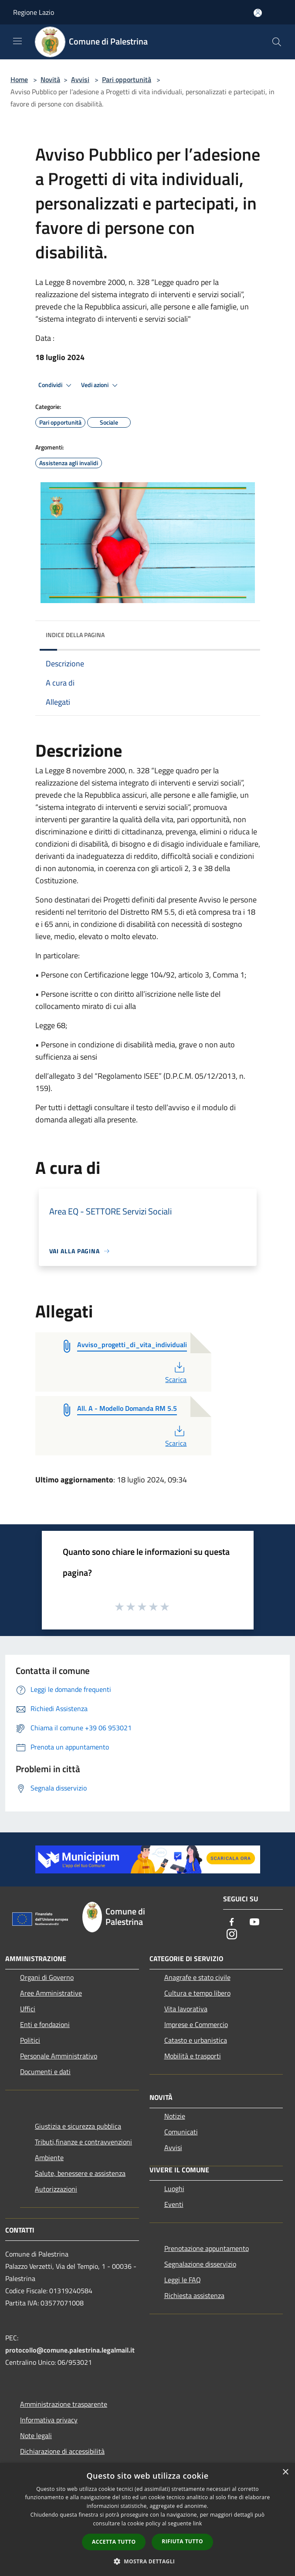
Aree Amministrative (51, 1993)
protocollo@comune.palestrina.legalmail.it (70, 2350)
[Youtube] (254, 1922)
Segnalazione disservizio (200, 2264)
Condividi (56, 385)
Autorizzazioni (56, 2189)
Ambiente (49, 2157)
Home (19, 79)
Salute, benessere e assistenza (80, 2173)
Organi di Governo (47, 1977)
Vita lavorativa (185, 2008)
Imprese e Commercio (196, 2024)
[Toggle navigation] (17, 41)
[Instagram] (232, 1934)
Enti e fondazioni (45, 2024)
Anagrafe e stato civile (197, 1977)
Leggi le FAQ (182, 2279)
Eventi (173, 2204)
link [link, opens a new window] (197, 2523)
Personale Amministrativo (58, 2056)
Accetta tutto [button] (114, 2541)
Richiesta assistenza (194, 2295)
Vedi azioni (100, 385)
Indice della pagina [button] (75, 634)
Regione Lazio (33, 12)
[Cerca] (276, 42)
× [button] (285, 2472)
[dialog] (147, 2519)
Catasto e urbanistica (195, 2040)
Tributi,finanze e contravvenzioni (83, 2142)
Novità (50, 79)
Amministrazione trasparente (63, 2404)
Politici (30, 2040)
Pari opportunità (126, 79)
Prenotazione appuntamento (206, 2248)
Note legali (36, 2435)
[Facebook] (232, 1922)
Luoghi (174, 2188)
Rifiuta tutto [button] (182, 2541)
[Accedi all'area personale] (258, 13)
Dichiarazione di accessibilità (62, 2451)
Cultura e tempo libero (197, 1993)
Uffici (27, 2008)
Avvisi (80, 79)
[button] (147, 2561)
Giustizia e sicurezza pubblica (78, 2126)
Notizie (174, 2116)
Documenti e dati (45, 2071)
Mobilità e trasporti (192, 2056)
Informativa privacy (49, 2420)
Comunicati (181, 2132)
